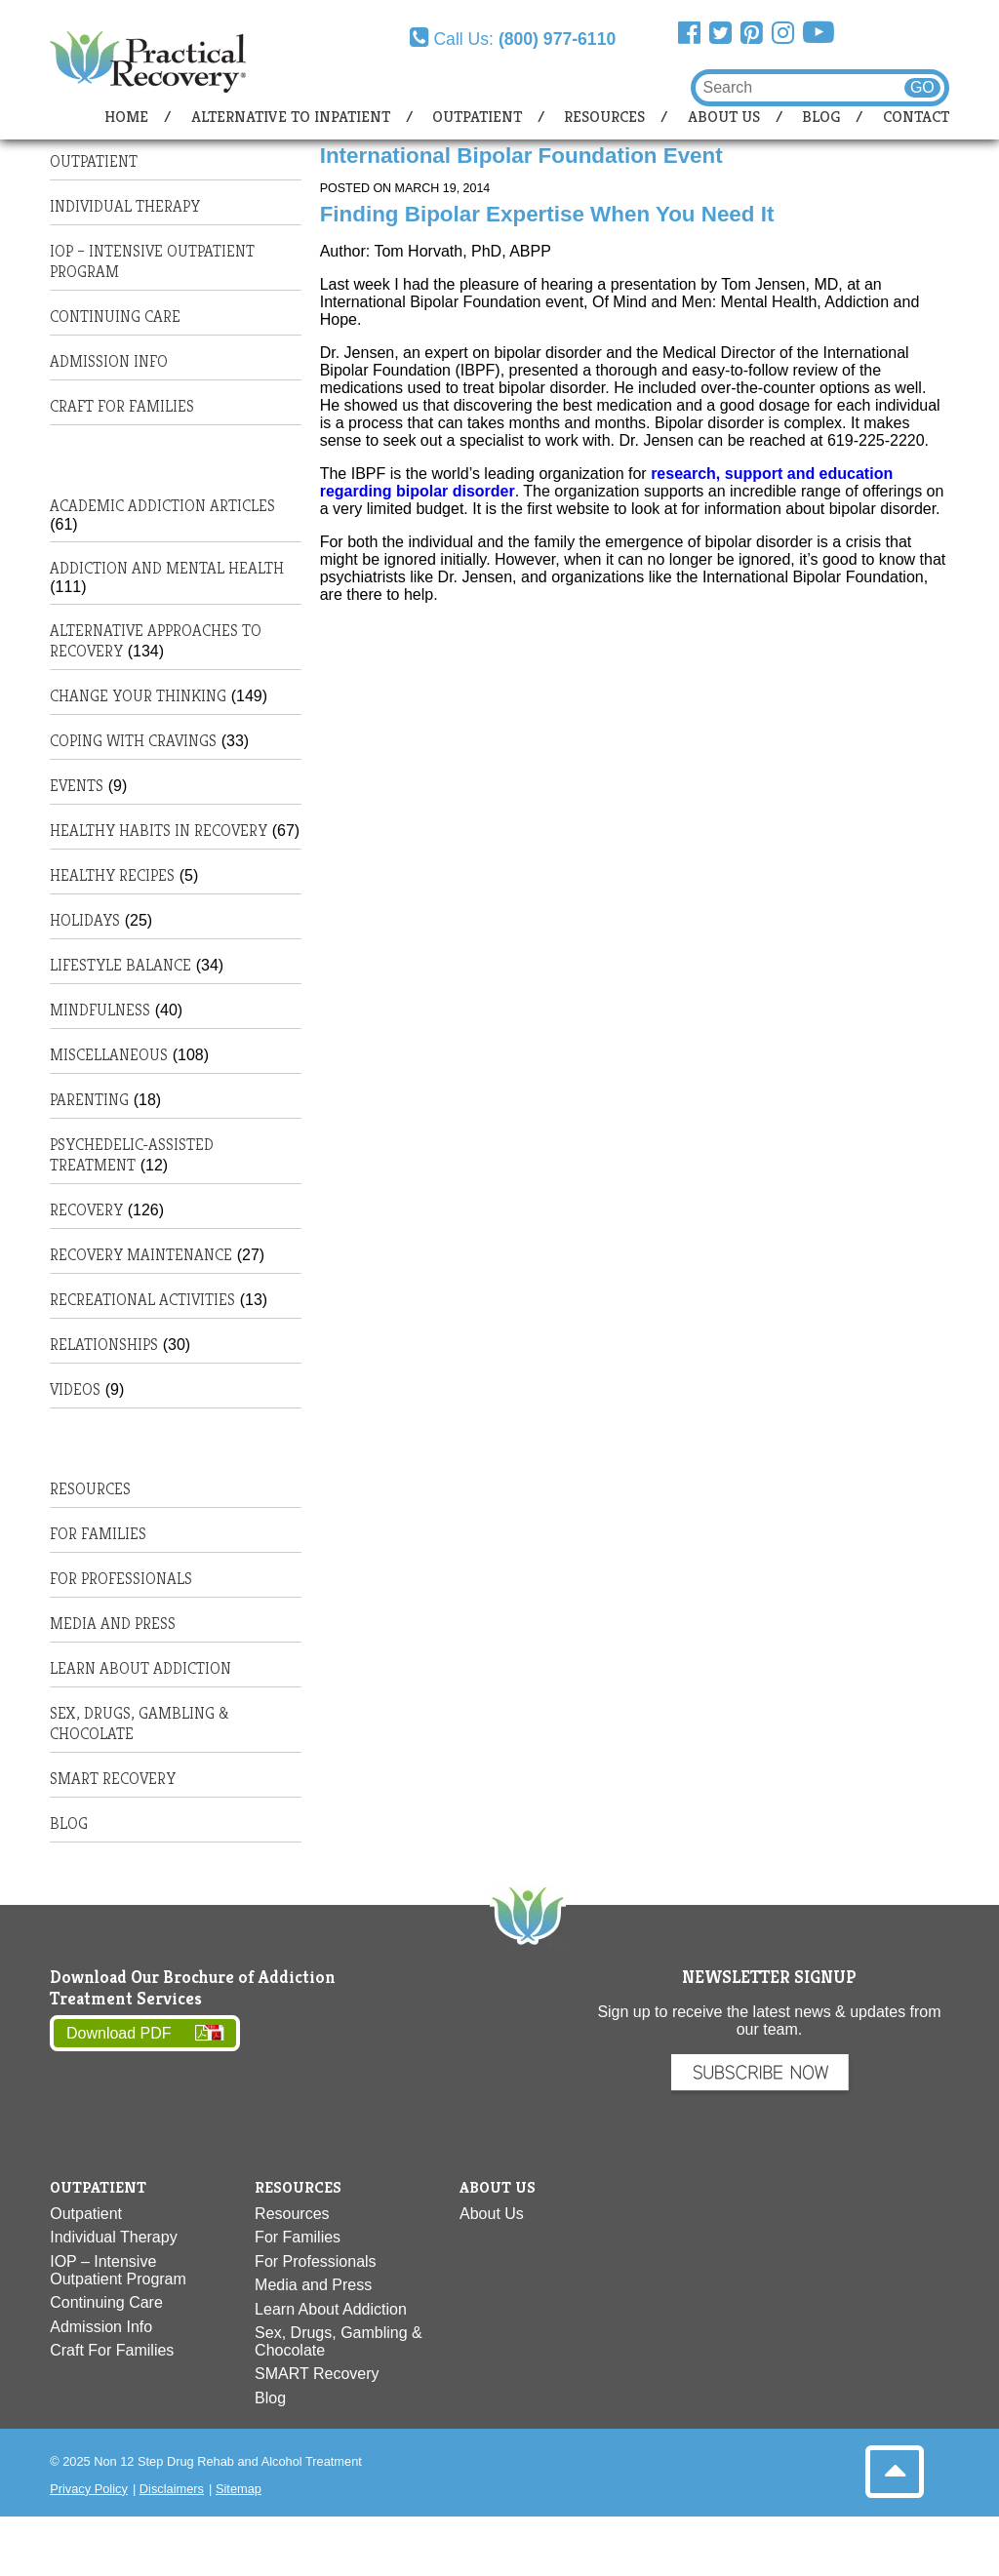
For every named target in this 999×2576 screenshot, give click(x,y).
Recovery (86, 1210)
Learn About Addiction (140, 1668)
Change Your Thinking (138, 696)
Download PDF (119, 2033)
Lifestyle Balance (120, 965)
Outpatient (477, 116)
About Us (724, 116)
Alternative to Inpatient (290, 116)
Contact (916, 116)
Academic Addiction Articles (162, 505)
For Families (98, 1534)
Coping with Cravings (133, 741)
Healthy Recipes (112, 875)
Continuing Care (115, 316)
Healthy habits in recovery (158, 830)
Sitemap (238, 2488)
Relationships (104, 1344)
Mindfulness (100, 1010)
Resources (604, 116)
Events (76, 785)
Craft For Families (122, 406)
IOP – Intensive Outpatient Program (118, 2270)
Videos (75, 1389)
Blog (821, 116)
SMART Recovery (113, 1778)
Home (126, 116)
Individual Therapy (125, 206)
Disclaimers (172, 2488)
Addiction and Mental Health (167, 568)
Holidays (85, 920)
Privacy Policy (89, 2488)
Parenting (89, 1100)
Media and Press (113, 1623)
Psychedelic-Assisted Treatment (132, 1154)
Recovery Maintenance (141, 1255)
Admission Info (109, 361)
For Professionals (121, 1578)
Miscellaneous (109, 1055)
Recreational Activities (142, 1299)
